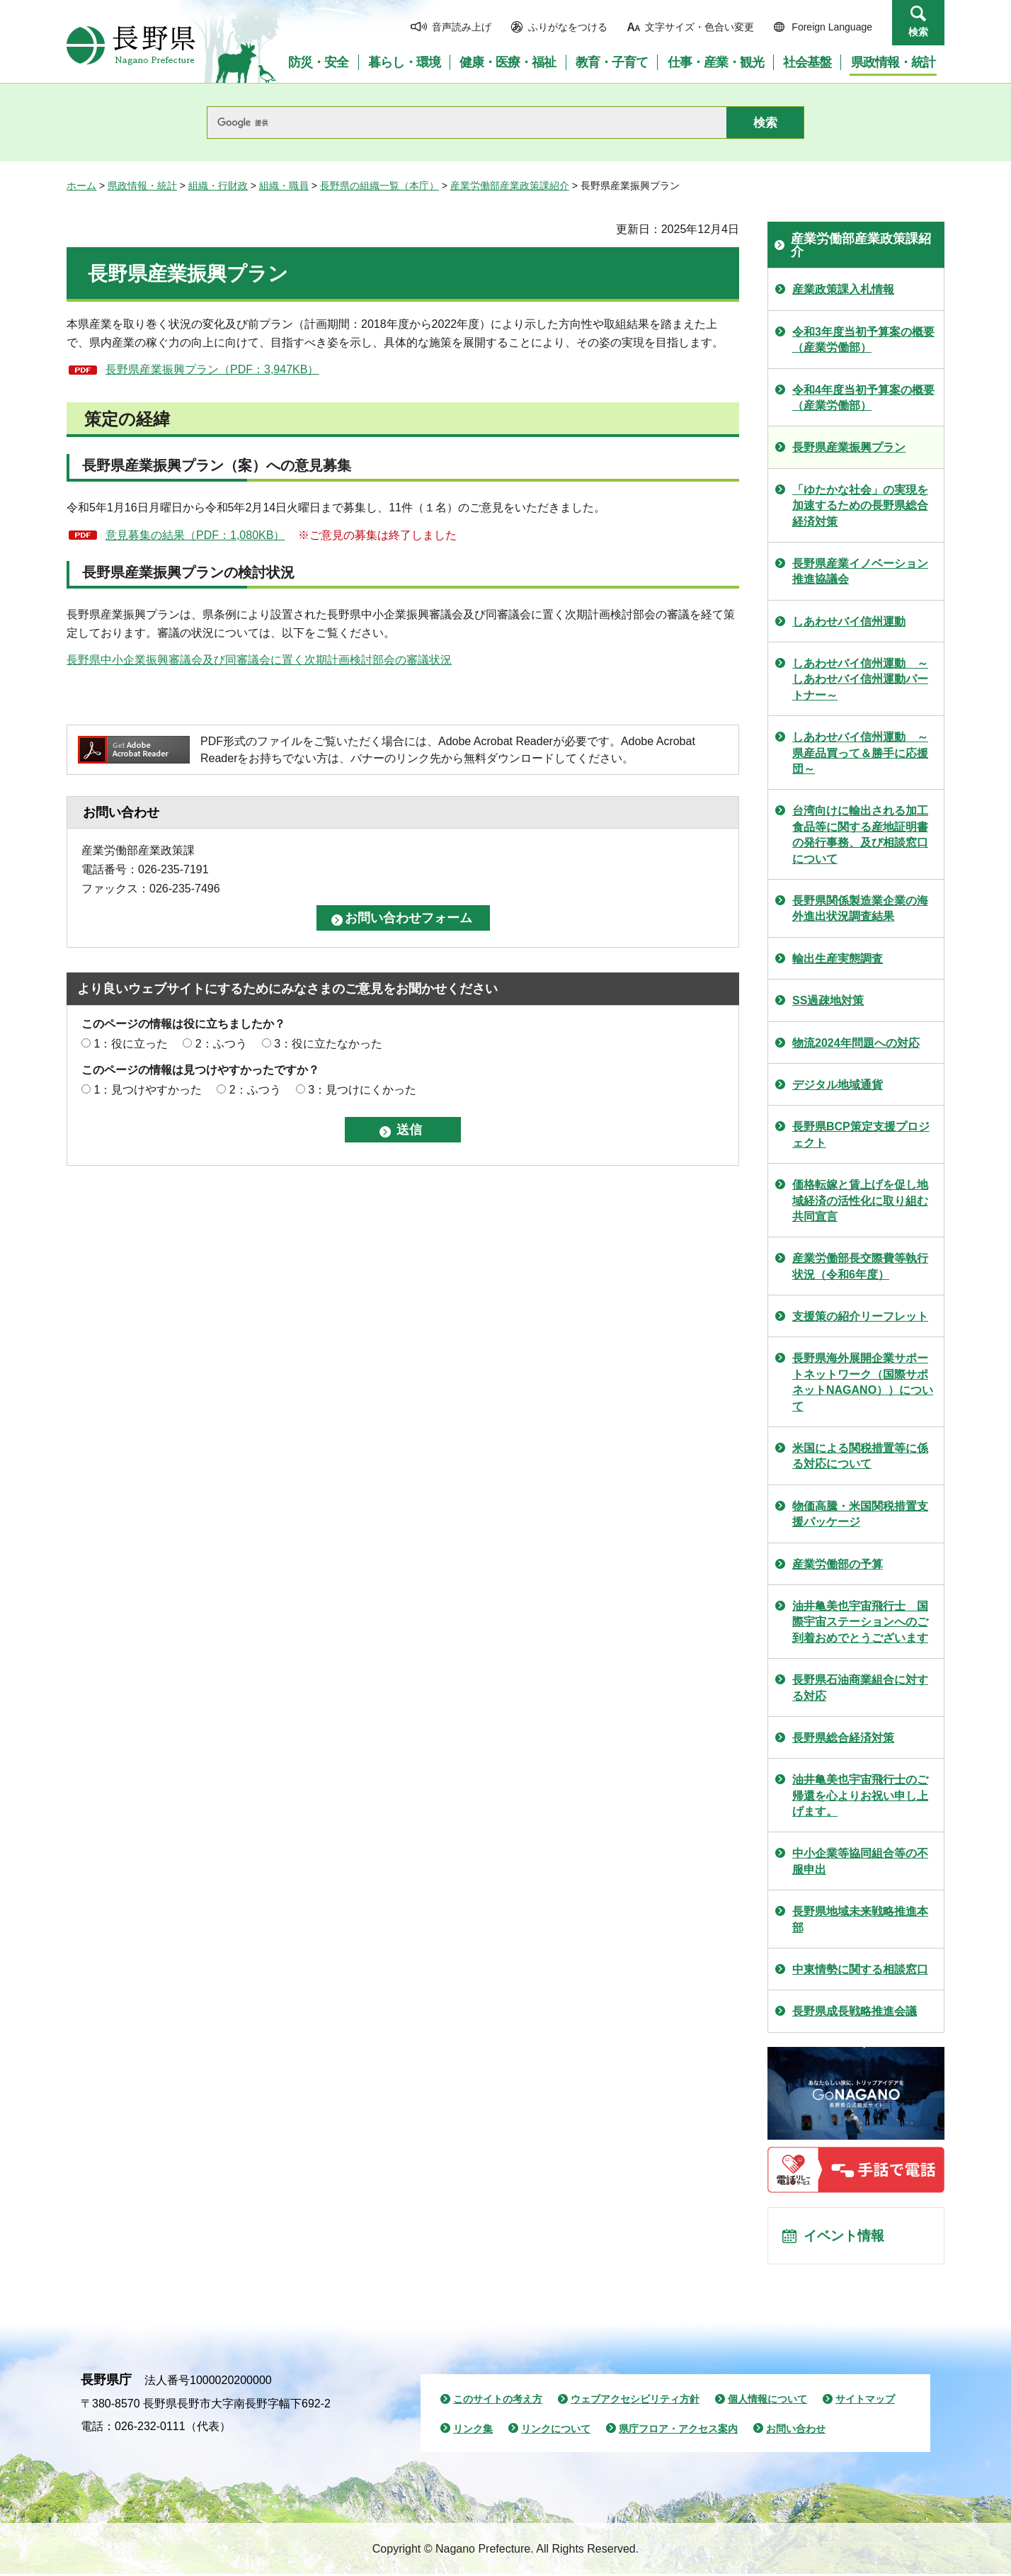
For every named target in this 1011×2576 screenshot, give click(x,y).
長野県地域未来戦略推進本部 (860, 1919)
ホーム (81, 185)
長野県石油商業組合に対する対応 (860, 1687)
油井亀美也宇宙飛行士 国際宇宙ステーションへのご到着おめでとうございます (860, 1622)
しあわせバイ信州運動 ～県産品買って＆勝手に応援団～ (860, 753)
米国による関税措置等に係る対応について (860, 1456)
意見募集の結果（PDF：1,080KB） (195, 535)
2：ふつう (221, 1044)
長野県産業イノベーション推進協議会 (860, 571)
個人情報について (767, 2401)
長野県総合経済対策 (843, 1738)
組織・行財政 (218, 185)
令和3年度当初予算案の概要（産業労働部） (863, 339)
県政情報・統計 (142, 185)
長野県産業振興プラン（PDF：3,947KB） (212, 369)
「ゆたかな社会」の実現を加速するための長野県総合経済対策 (860, 506)
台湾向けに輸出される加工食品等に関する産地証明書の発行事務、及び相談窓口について (860, 834)
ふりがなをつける (567, 27)
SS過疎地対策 (828, 1000)
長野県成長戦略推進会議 (854, 2011)
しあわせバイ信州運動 (849, 621)
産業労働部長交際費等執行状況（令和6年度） (860, 1266)
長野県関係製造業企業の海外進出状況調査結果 (860, 908)
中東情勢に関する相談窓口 (860, 1969)
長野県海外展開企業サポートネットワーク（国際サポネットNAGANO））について (862, 1382)
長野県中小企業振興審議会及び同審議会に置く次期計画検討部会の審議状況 (259, 660)
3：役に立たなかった (328, 1044)
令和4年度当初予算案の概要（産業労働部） (863, 398)
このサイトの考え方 (497, 2401)
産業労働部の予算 (837, 1564)
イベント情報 (846, 2237)
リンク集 (473, 2430)
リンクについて (555, 2430)
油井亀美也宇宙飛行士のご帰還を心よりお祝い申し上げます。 (860, 1795)
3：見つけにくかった (362, 1090)
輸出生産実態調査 (837, 959)
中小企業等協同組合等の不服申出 (860, 1861)
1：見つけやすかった (147, 1090)
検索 (918, 32)
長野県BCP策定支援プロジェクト (861, 1134)
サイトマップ (865, 2401)
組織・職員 (284, 185)
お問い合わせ (796, 2430)
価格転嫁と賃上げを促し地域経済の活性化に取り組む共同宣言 (860, 1200)
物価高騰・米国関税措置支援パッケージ (860, 1514)
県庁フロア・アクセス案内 (678, 2430)
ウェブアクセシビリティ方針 (635, 2401)
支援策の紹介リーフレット (860, 1316)
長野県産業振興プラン (849, 447)
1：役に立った (130, 1044)
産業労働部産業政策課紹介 (509, 185)
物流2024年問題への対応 (856, 1043)
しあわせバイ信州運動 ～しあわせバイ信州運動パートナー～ (860, 679)
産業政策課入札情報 (843, 289)
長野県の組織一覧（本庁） (379, 185)
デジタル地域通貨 (837, 1085)
